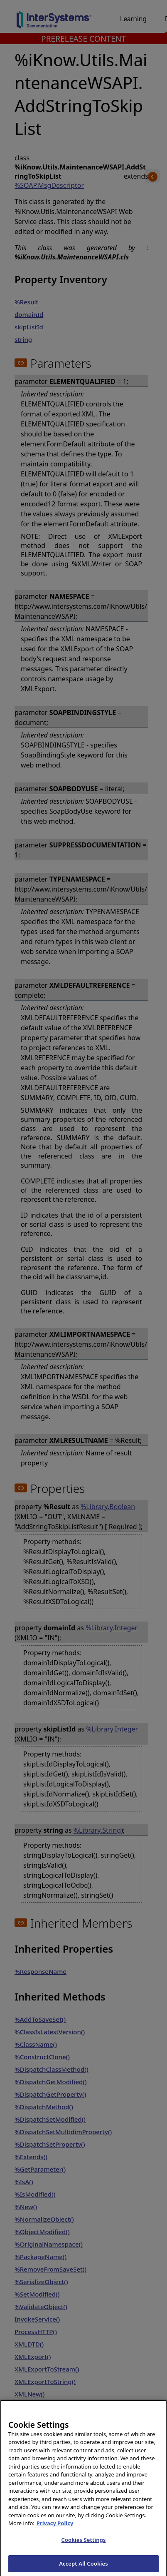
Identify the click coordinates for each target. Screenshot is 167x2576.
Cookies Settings (83, 2543)
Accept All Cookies (83, 2567)
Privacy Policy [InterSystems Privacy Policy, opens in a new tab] (55, 2527)
